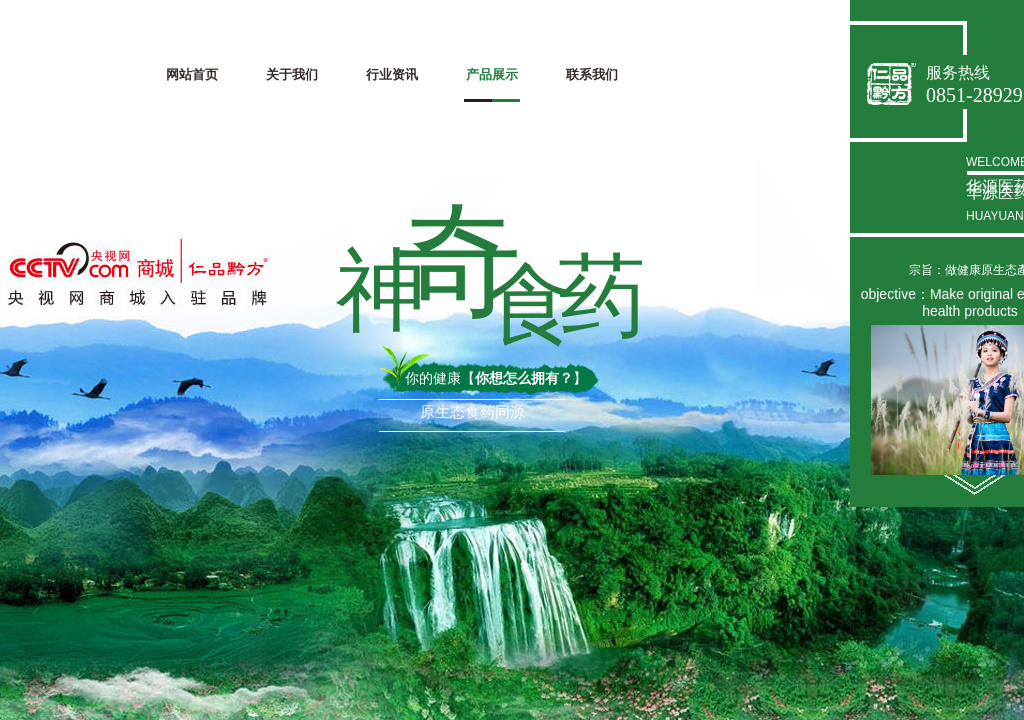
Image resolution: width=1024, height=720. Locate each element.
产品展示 (492, 74)
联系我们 (592, 74)
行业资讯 (392, 74)
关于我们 (292, 74)
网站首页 (192, 74)
